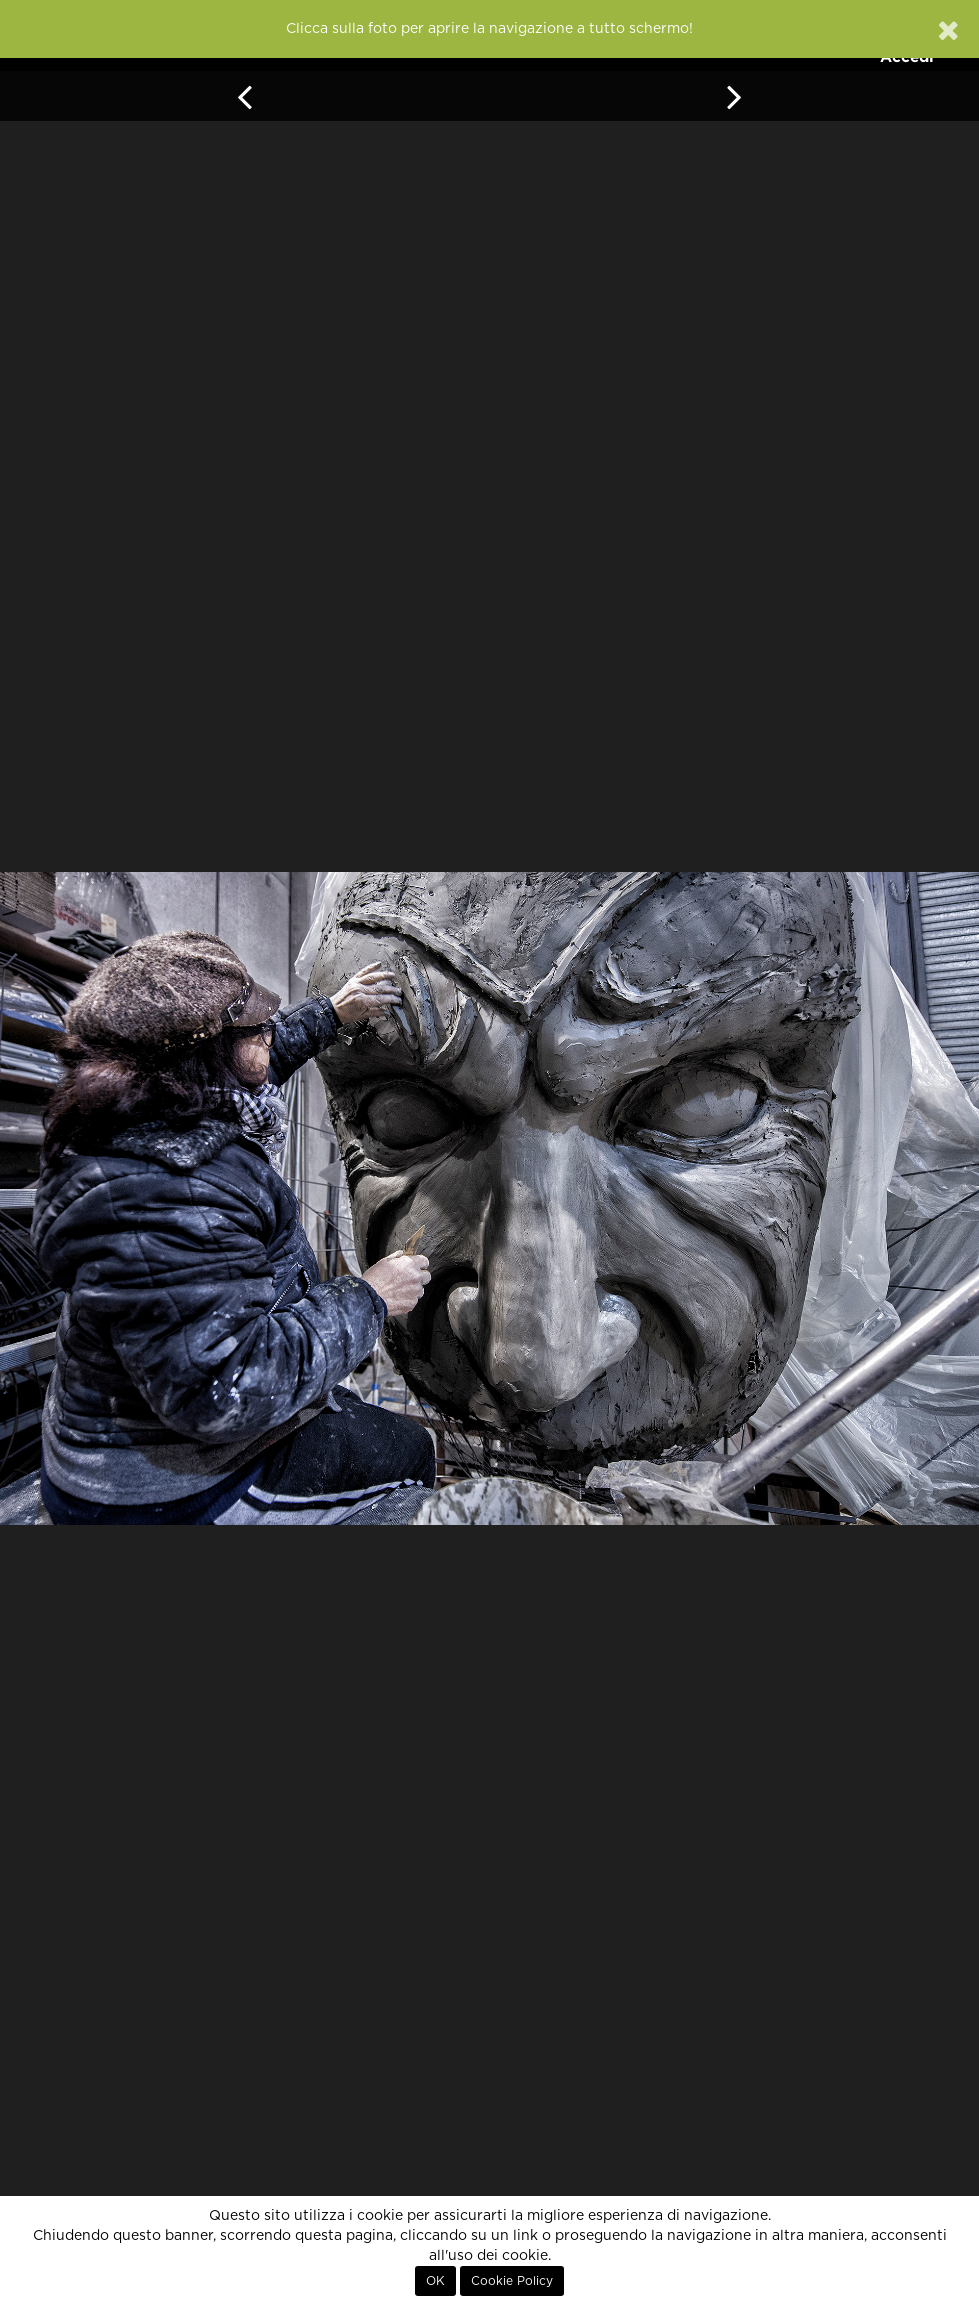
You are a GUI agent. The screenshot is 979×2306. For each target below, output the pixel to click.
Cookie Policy (512, 2281)
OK (435, 2281)
